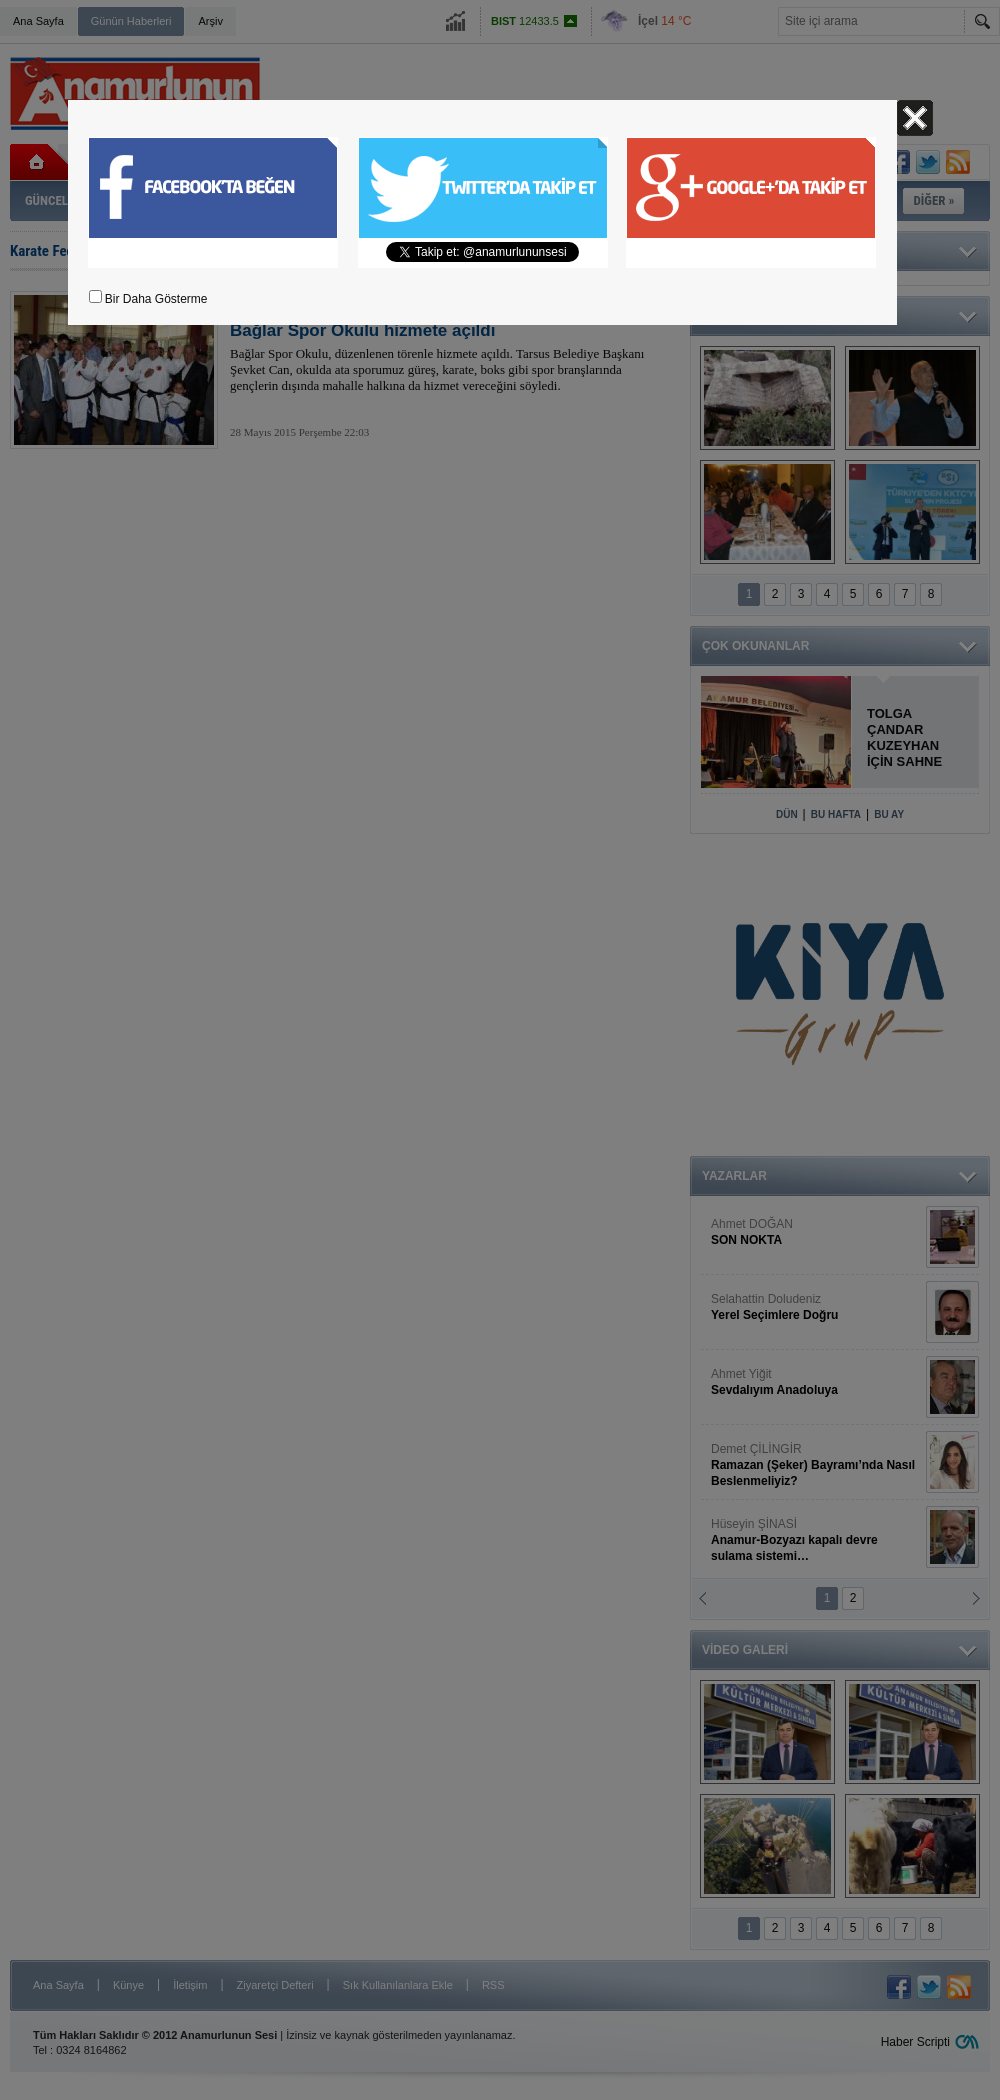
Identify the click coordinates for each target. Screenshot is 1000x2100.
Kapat (915, 118)
